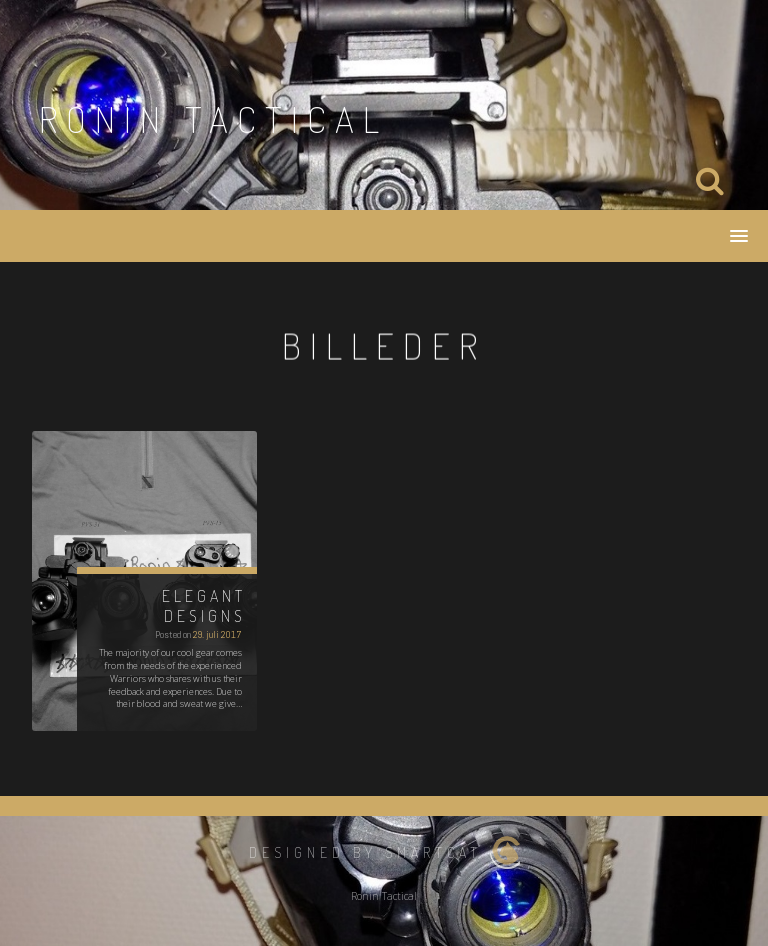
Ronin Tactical (213, 119)
